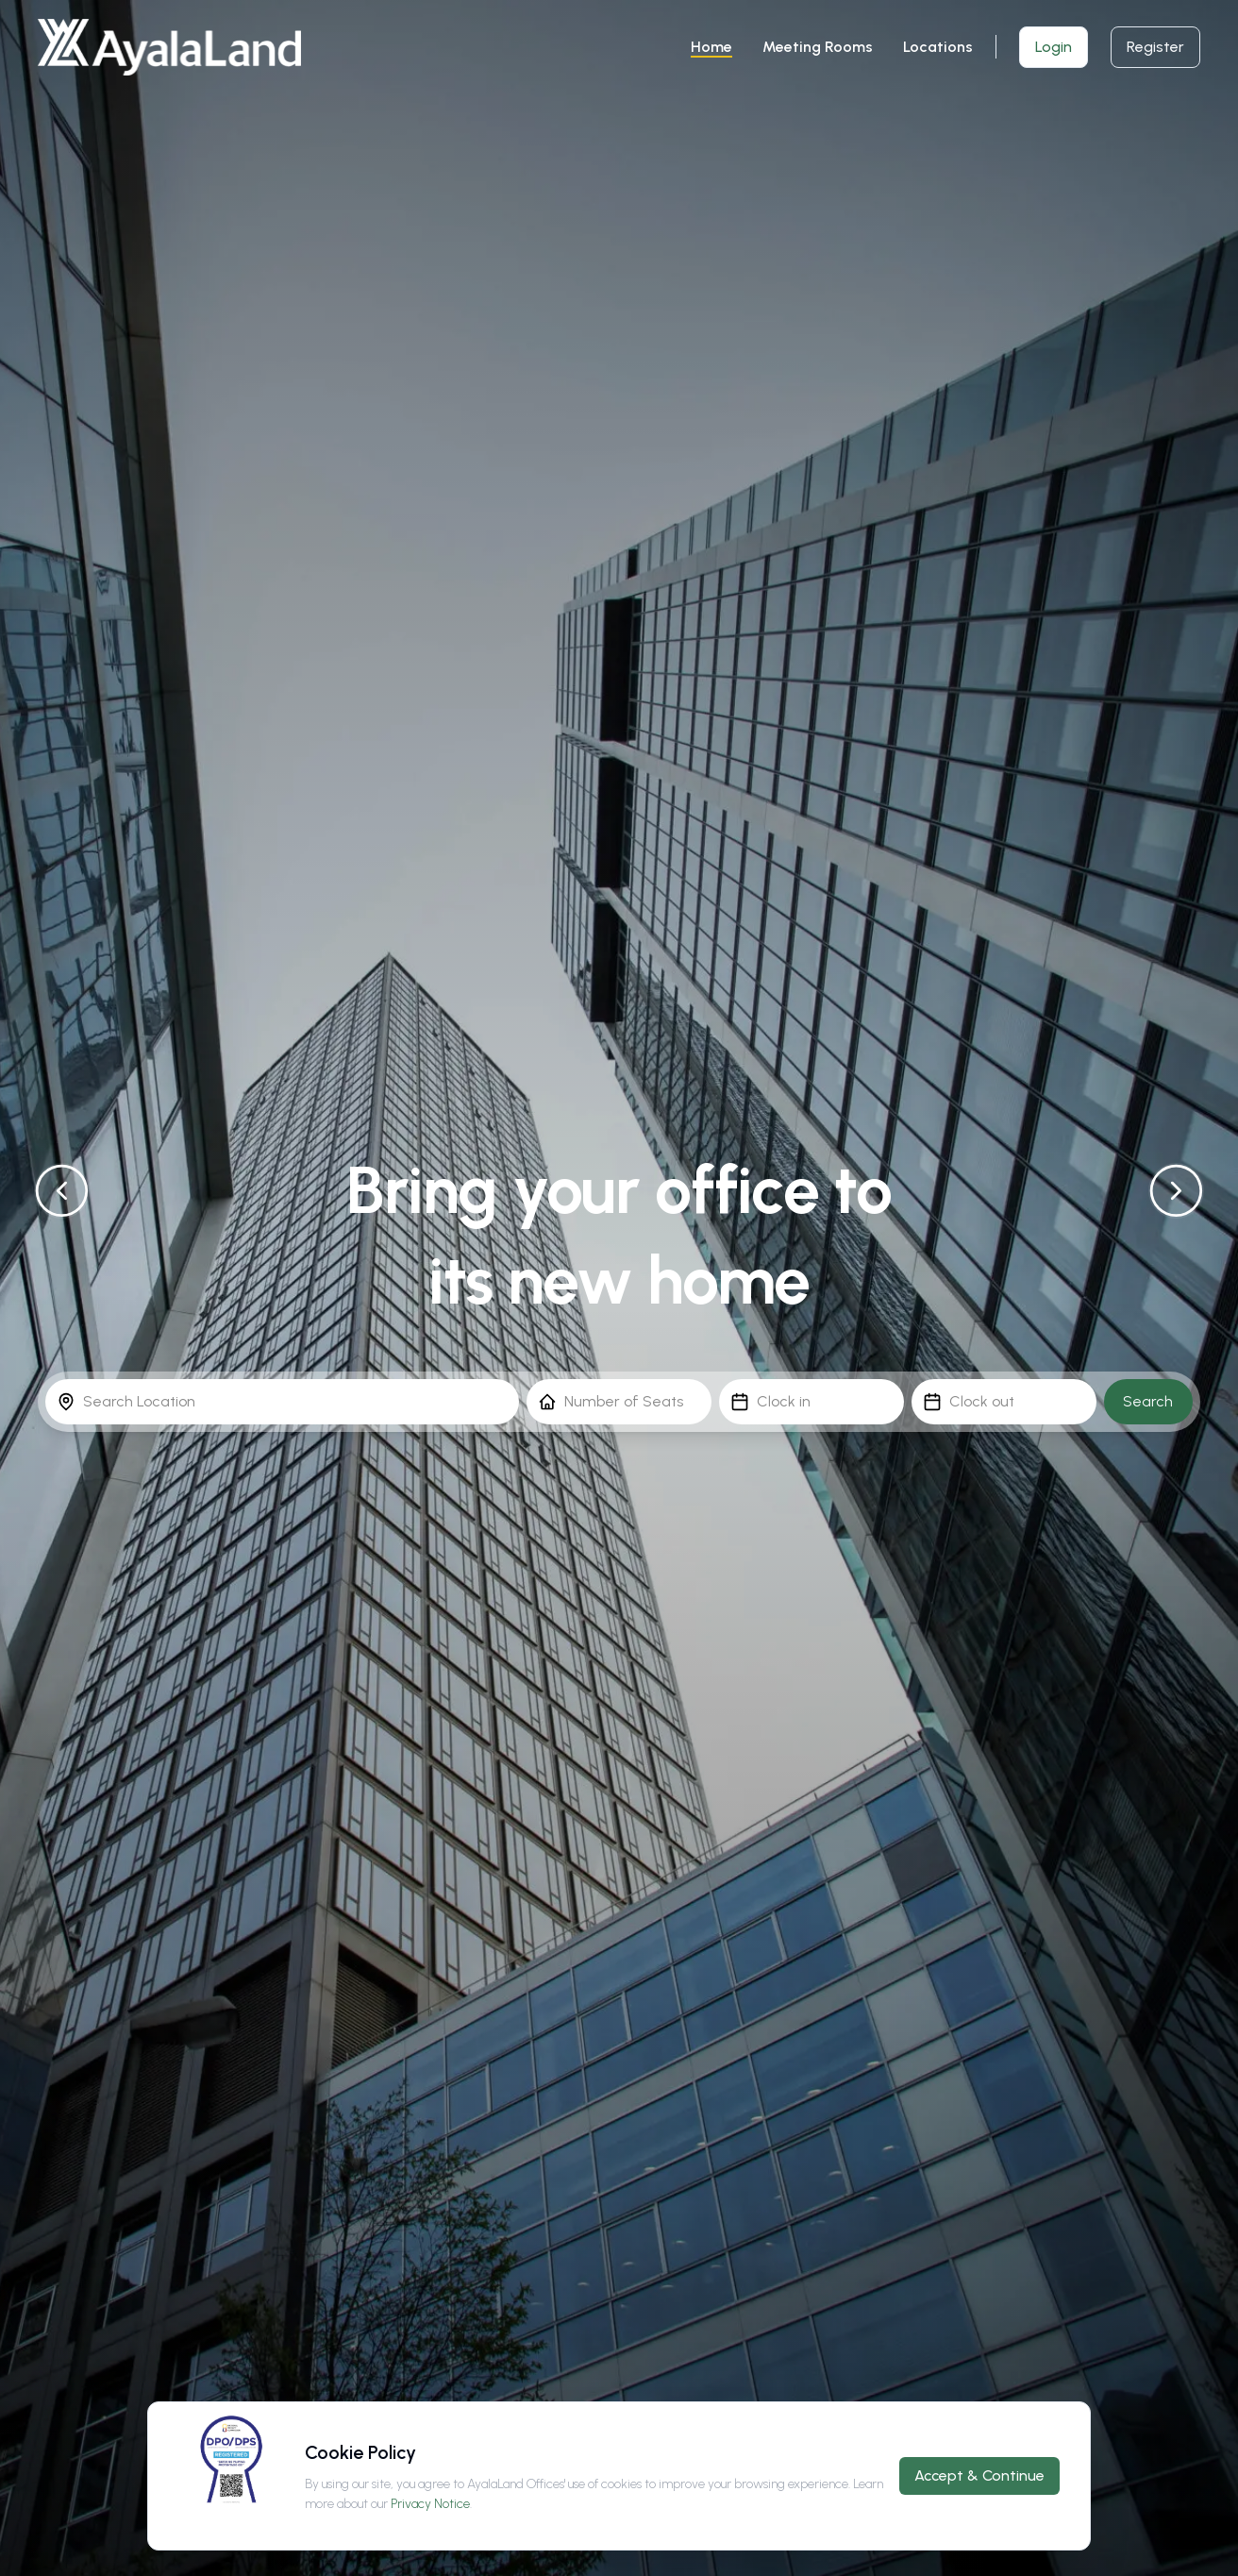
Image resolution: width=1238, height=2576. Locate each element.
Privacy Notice (430, 2504)
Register (1155, 47)
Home (711, 47)
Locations (938, 47)
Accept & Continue (979, 2475)
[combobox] (282, 1401)
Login (1053, 47)
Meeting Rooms (817, 47)
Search (1148, 1401)
